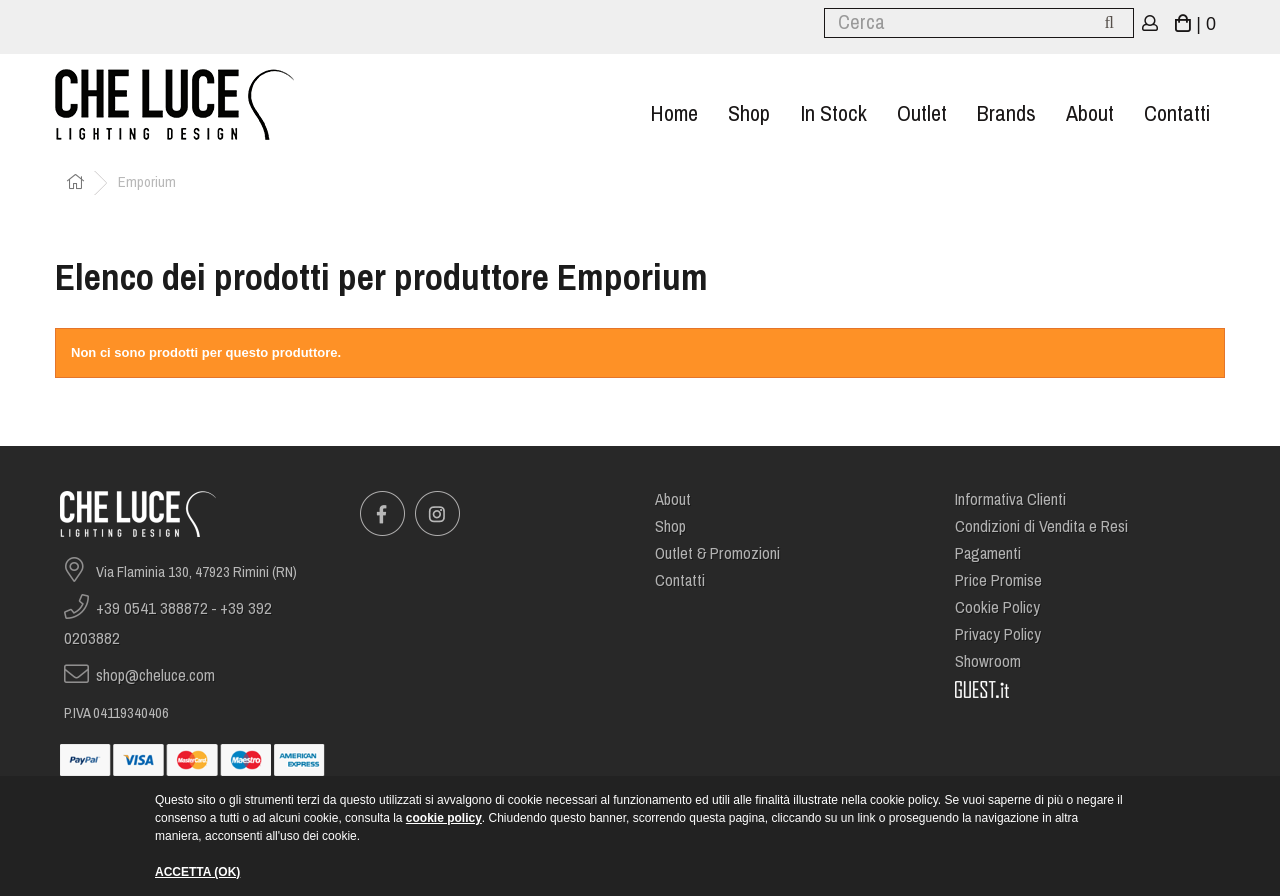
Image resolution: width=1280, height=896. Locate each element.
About (1090, 113)
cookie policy (444, 818)
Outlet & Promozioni (717, 553)
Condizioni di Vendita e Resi (1041, 526)
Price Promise (998, 580)
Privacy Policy (998, 634)
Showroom (988, 661)
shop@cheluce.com (155, 675)
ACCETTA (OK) (197, 872)
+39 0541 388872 (152, 608)
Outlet (922, 113)
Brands (1006, 113)
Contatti (1177, 113)
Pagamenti (988, 553)
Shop (749, 113)
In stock (833, 113)
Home (674, 113)
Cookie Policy (997, 607)
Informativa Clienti (1010, 499)
